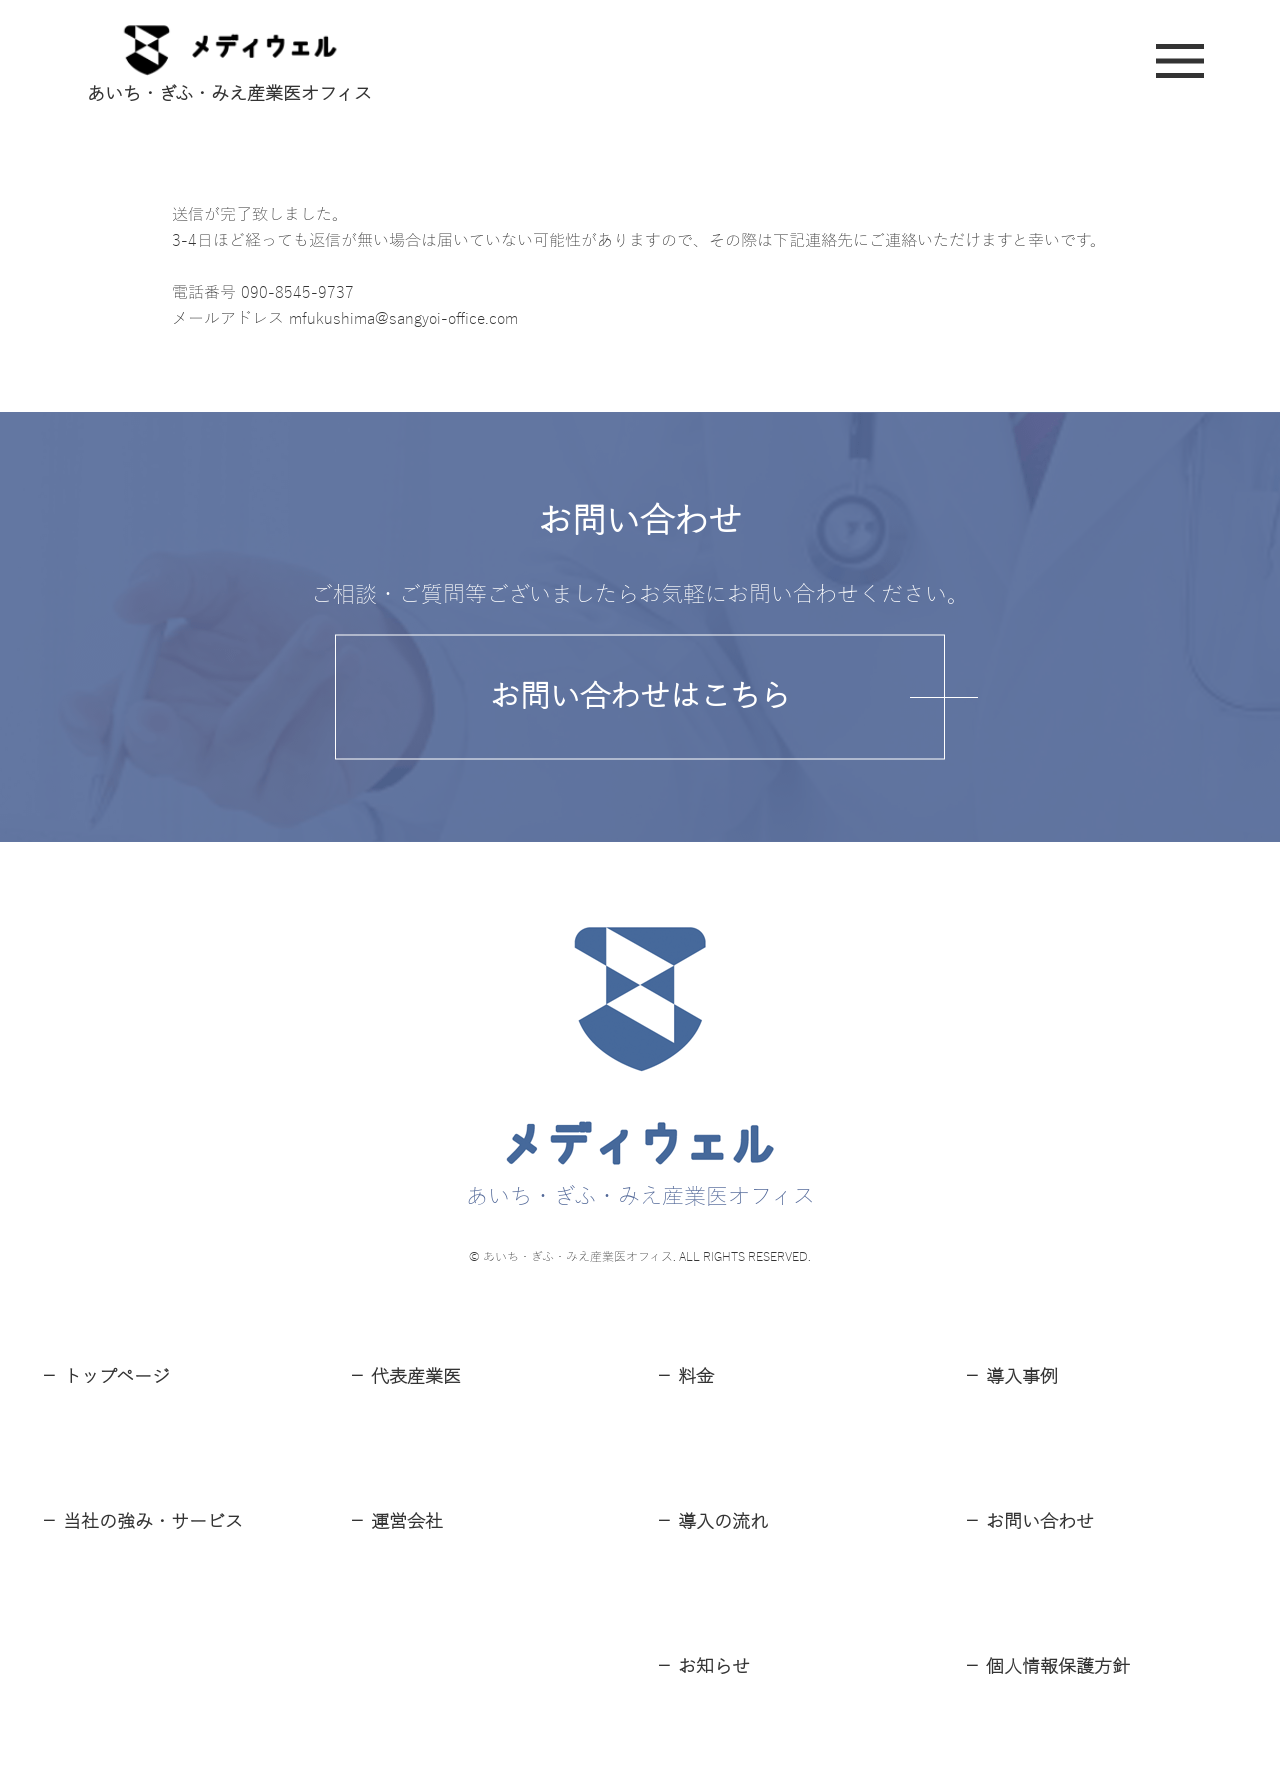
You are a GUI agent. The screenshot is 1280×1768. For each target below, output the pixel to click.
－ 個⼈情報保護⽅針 (1046, 1667)
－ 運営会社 (395, 1522)
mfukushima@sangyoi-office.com (403, 319)
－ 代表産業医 (404, 1377)
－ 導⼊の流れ (711, 1522)
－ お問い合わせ (1028, 1522)
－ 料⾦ (684, 1377)
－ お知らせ (702, 1667)
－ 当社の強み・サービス (141, 1522)
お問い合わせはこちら (640, 696)
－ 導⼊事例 (1010, 1377)
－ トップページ (105, 1377)
